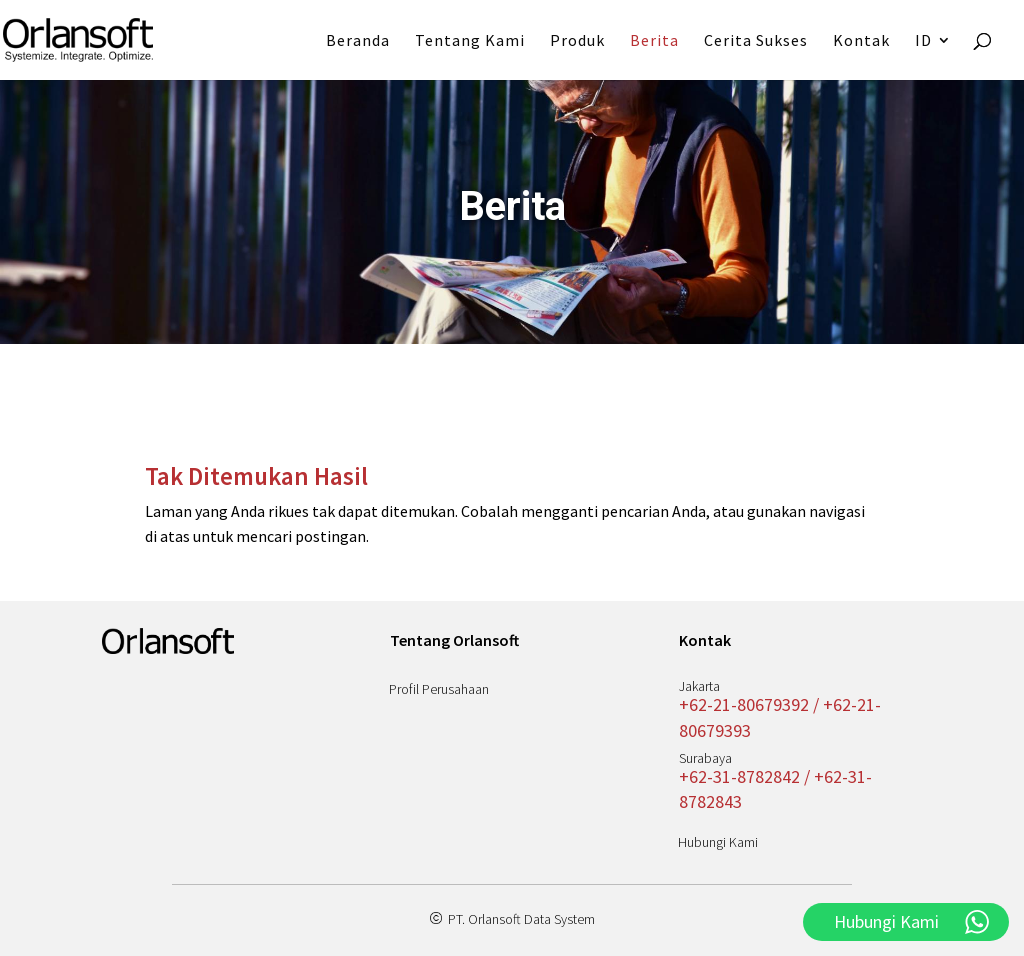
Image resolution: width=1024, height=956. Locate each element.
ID (923, 41)
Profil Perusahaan (439, 689)
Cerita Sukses (756, 41)
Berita (654, 41)
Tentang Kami (470, 41)
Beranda (358, 41)
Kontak (861, 41)
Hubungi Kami (718, 842)
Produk (577, 41)
